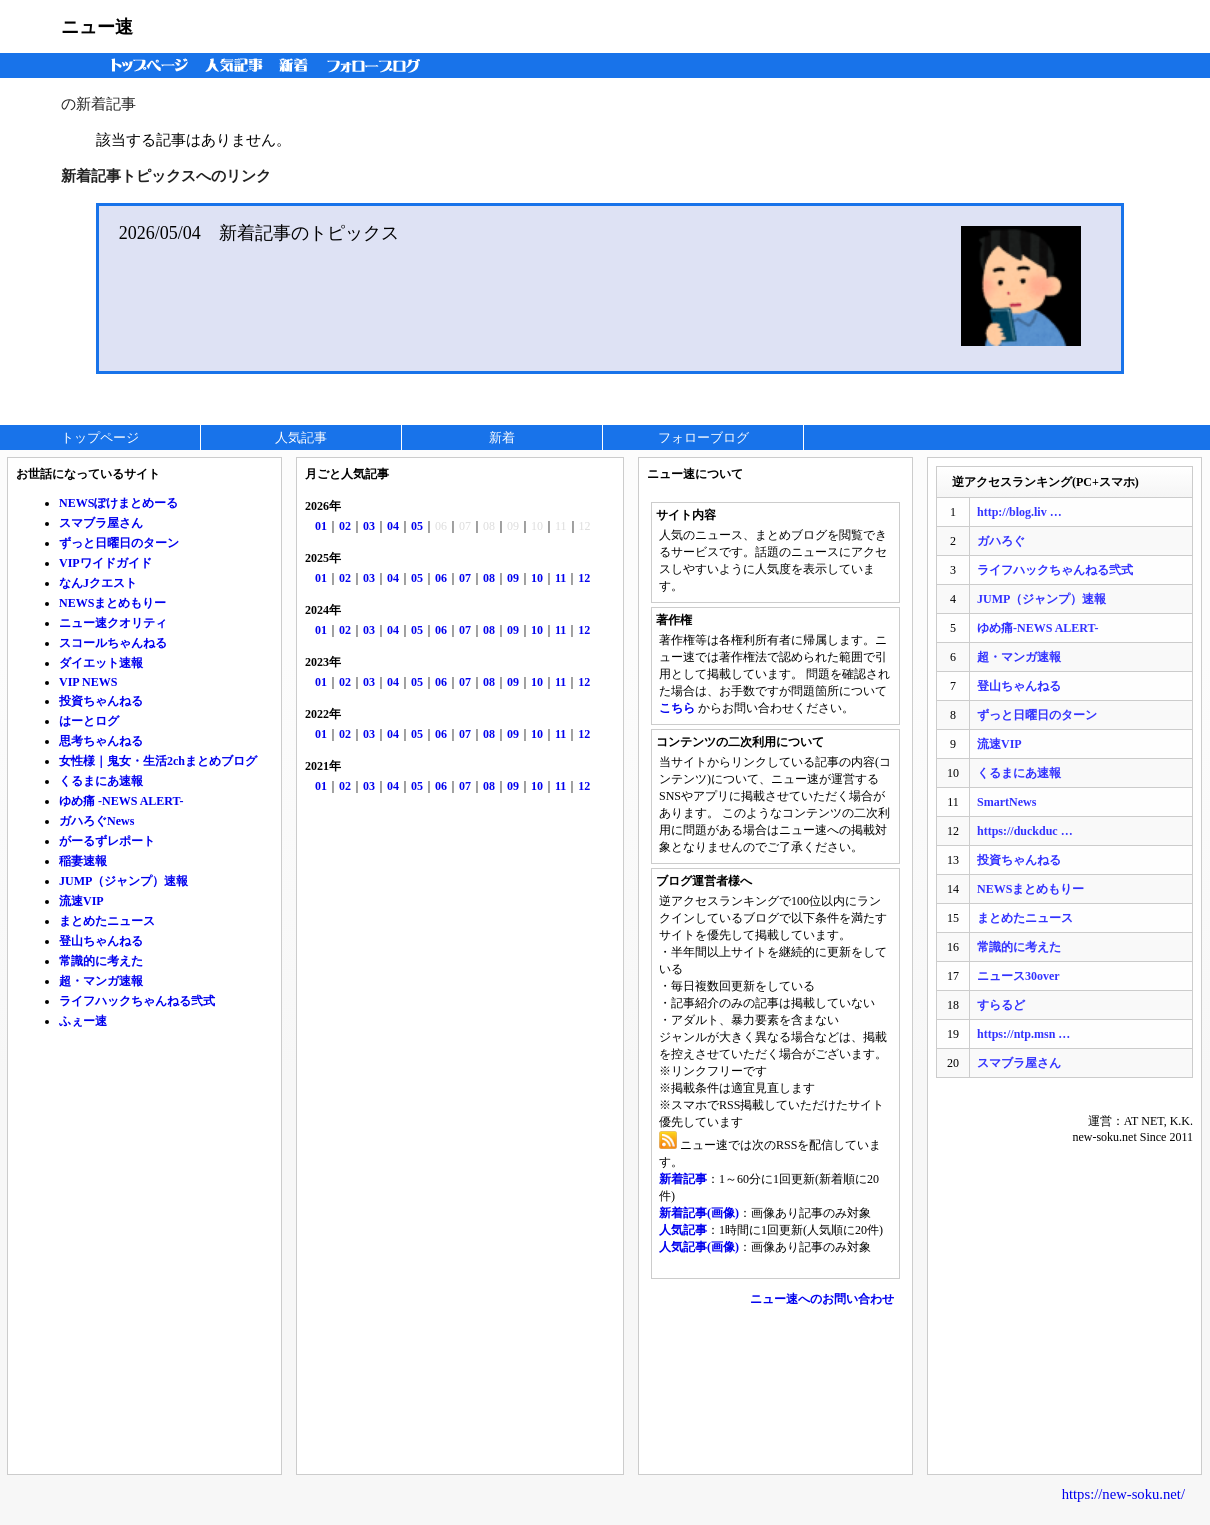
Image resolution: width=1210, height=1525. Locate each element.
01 (321, 526)
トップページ (145, 65)
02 (345, 526)
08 (489, 578)
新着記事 (683, 1179)
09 (513, 578)
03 (369, 526)
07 (465, 578)
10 (537, 578)
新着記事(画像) (699, 1213)
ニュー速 (97, 27)
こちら (677, 708)
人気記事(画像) (699, 1247)
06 (441, 578)
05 (417, 526)
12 (584, 578)
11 (560, 578)
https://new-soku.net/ (1123, 1494)
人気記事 (236, 65)
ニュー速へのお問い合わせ (822, 1299)
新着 (296, 65)
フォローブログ (378, 65)
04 (393, 526)
